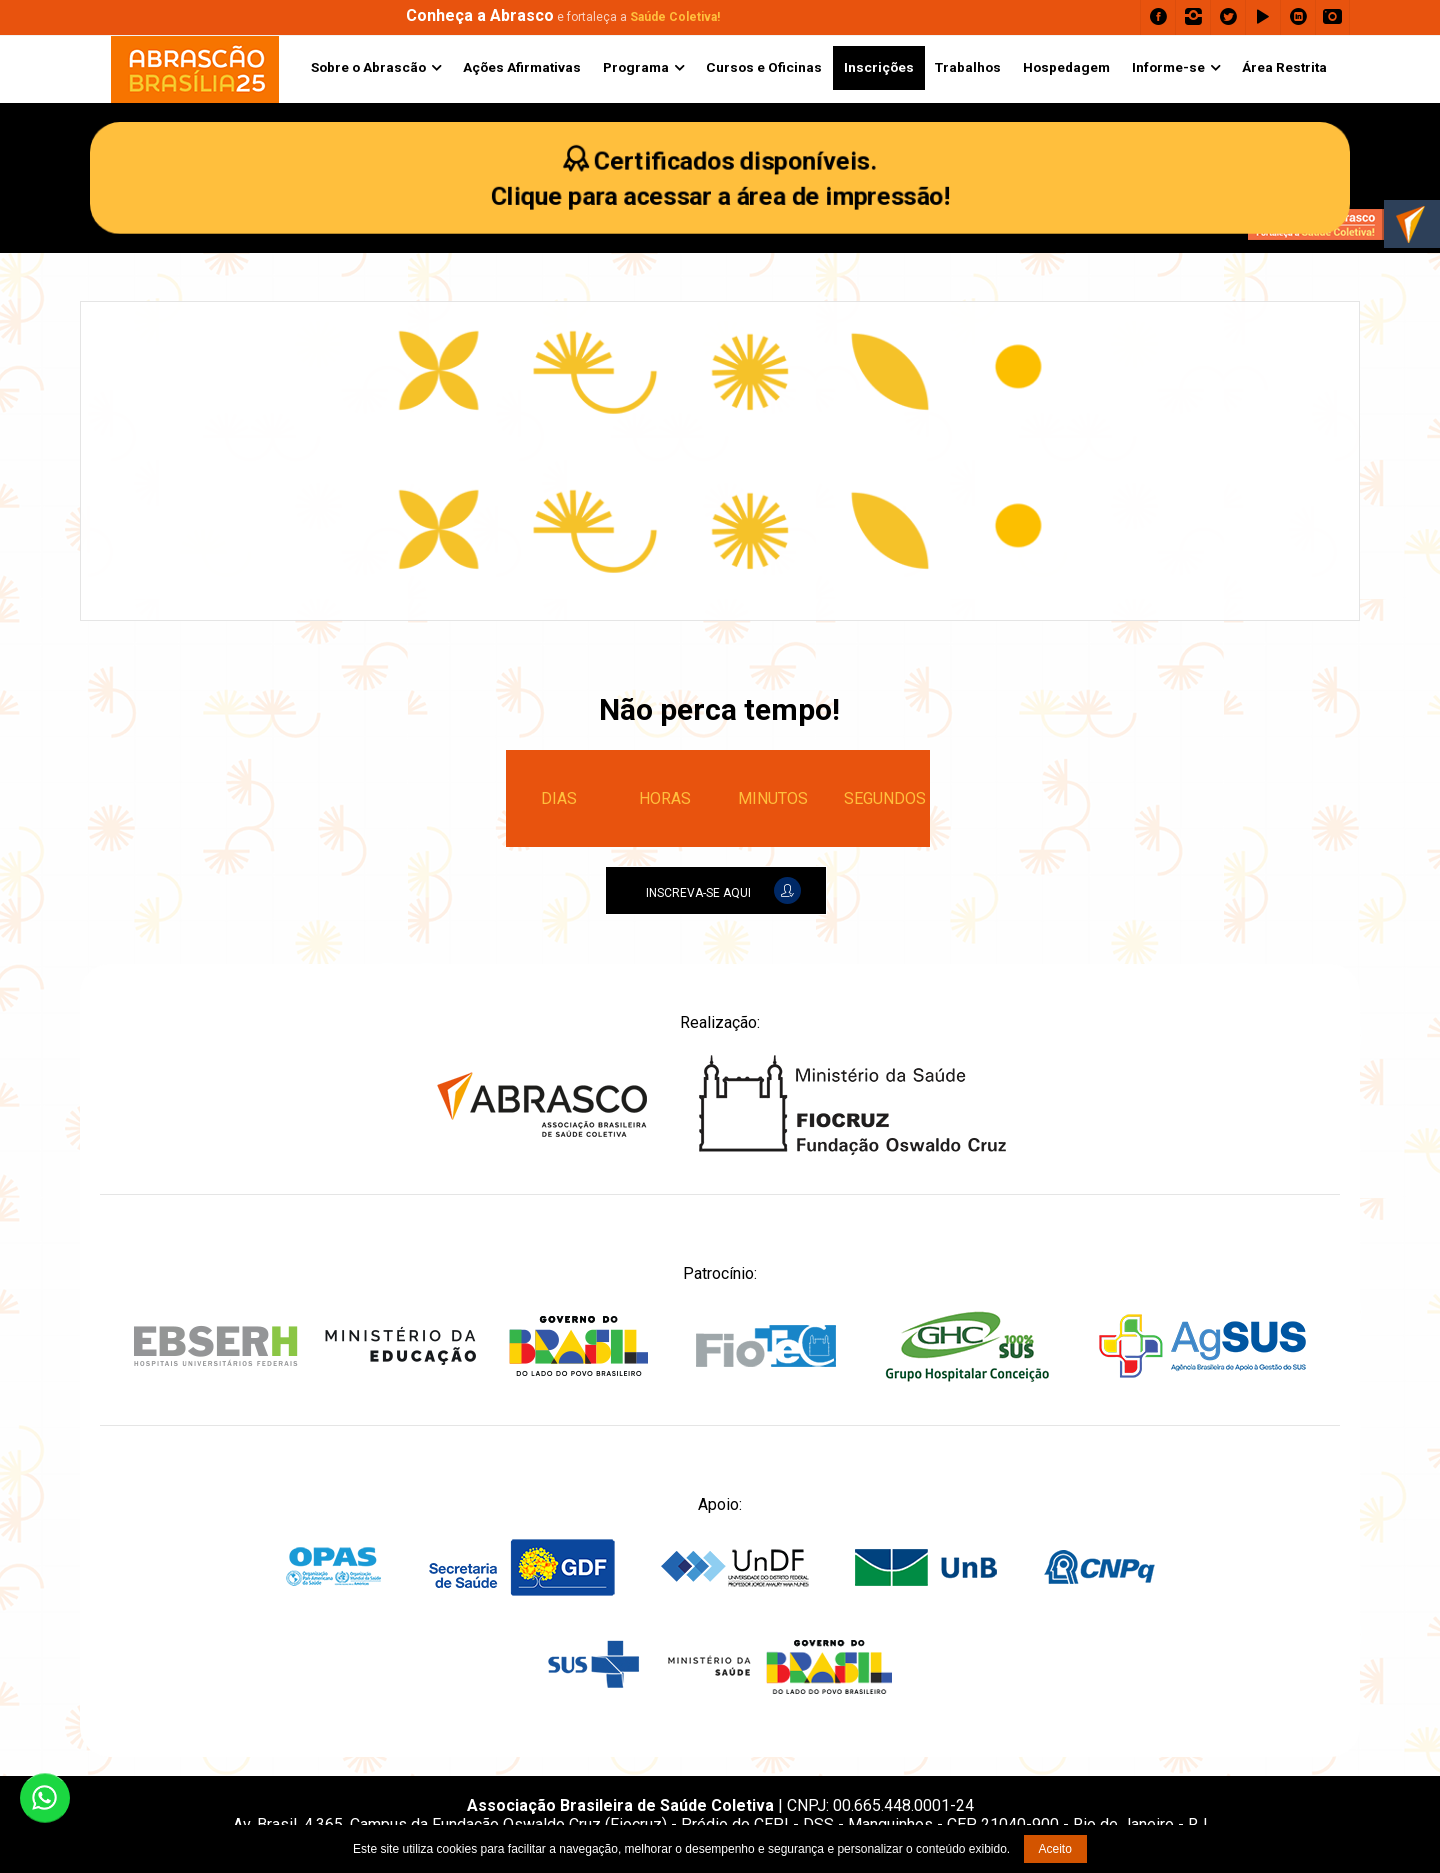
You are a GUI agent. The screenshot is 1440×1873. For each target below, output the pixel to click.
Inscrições (879, 67)
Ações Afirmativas (522, 67)
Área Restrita (1284, 67)
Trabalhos (968, 67)
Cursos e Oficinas (764, 67)
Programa (636, 67)
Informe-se (1168, 67)
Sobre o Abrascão (368, 67)
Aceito (1055, 1849)
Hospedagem (1066, 67)
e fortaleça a (563, 17)
